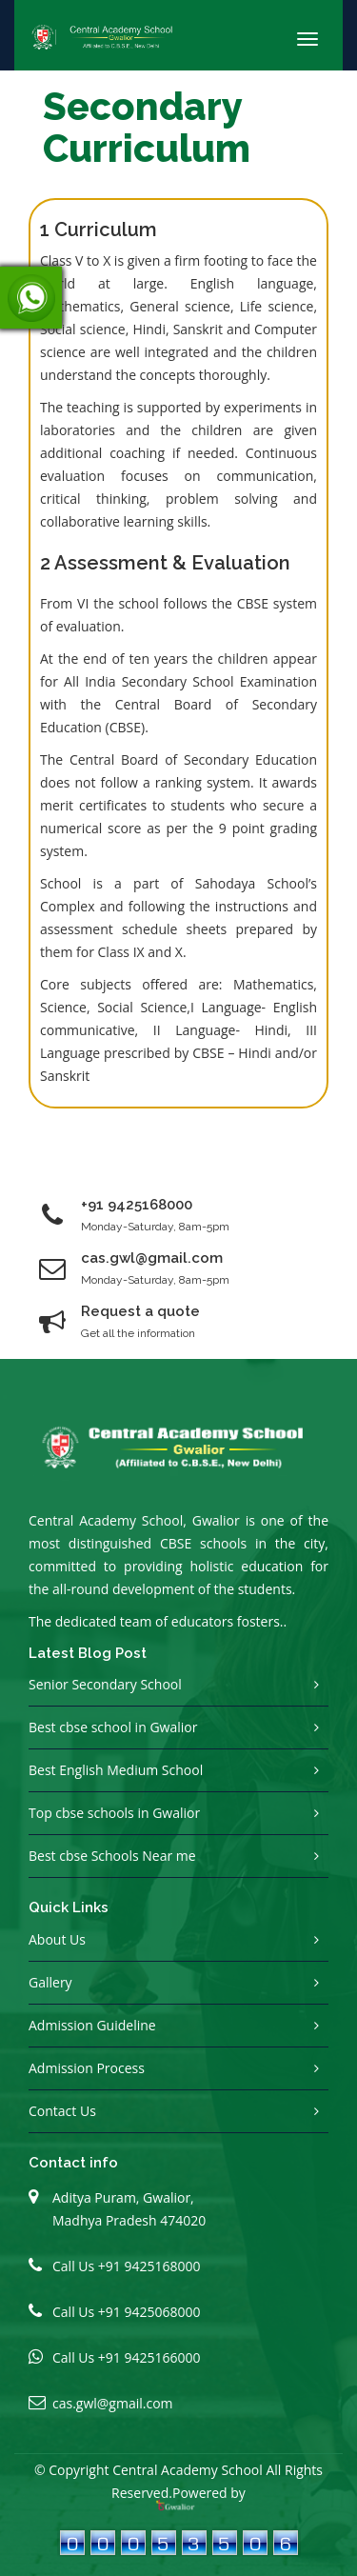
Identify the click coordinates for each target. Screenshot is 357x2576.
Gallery (50, 1982)
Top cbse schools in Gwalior (114, 1813)
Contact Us (62, 2111)
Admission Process (87, 2068)
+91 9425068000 (149, 2312)
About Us (57, 1939)
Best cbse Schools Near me (112, 1856)
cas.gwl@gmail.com (112, 2403)
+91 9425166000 (149, 2357)
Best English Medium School (116, 1770)
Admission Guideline (92, 2025)
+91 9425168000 (136, 1204)
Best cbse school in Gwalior (113, 1727)
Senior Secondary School (105, 1684)
